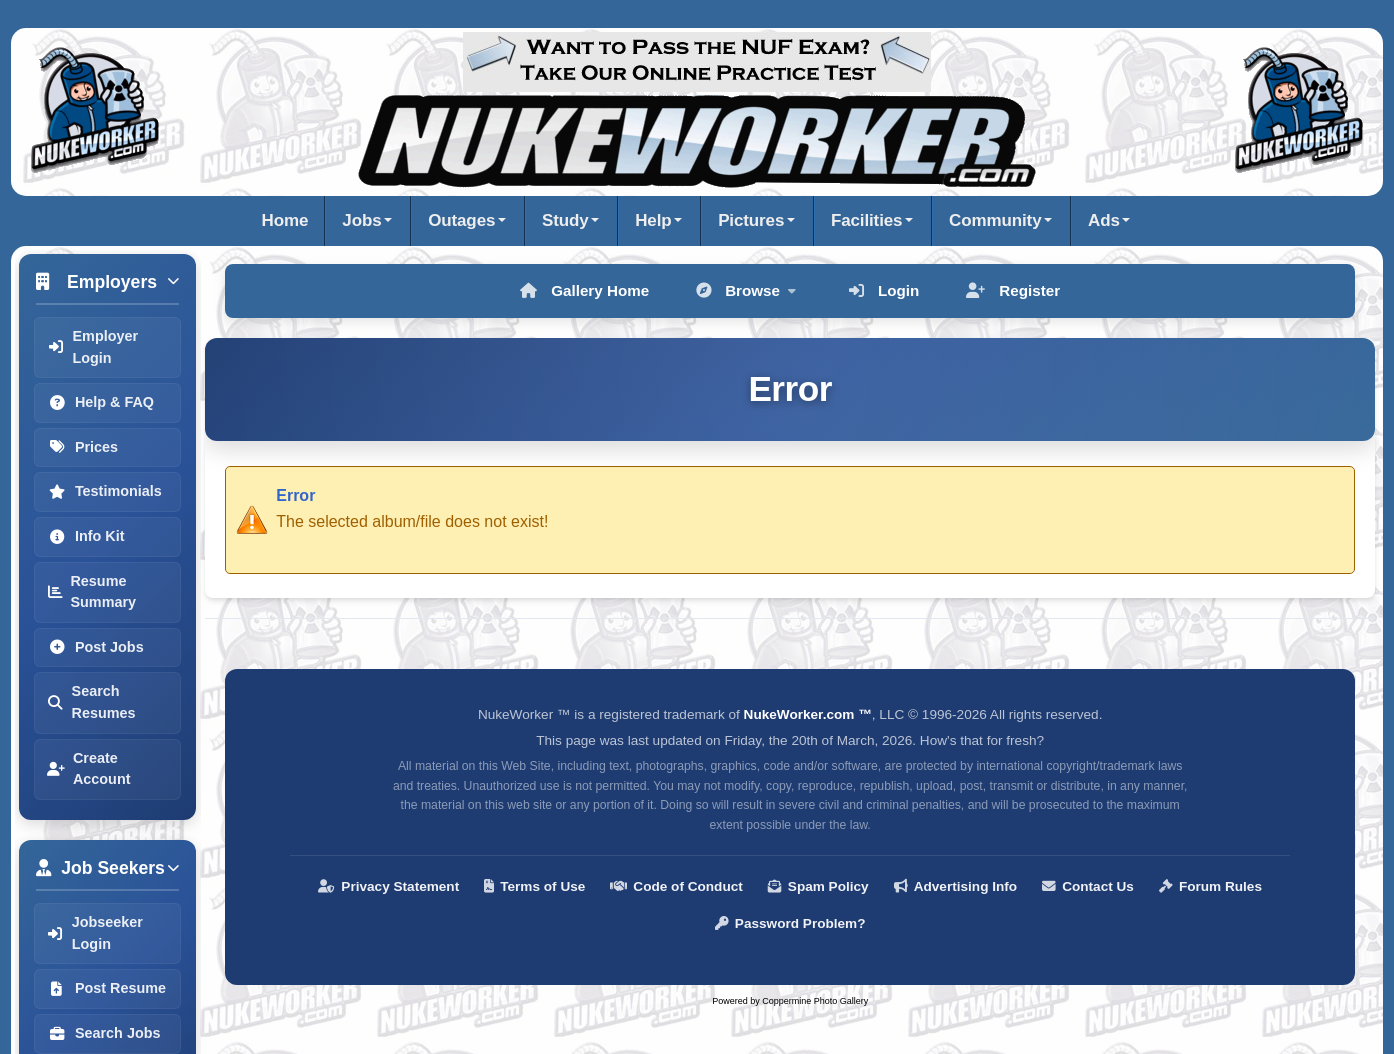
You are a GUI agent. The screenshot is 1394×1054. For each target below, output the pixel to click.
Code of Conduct (676, 886)
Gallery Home (584, 290)
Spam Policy (818, 886)
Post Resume (106, 988)
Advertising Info (955, 886)
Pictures (751, 220)
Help (653, 220)
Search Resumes (91, 702)
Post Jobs (95, 647)
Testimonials (104, 491)
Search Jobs (104, 1033)
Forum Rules (1210, 886)
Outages (461, 220)
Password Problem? (790, 923)
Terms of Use (534, 886)
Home (285, 220)
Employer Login (92, 347)
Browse (746, 290)
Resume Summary (91, 592)
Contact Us (1088, 886)
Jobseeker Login (95, 933)
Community (995, 220)
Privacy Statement (388, 886)
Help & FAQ (100, 402)
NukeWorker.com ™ (808, 714)
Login (884, 290)
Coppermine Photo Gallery (815, 1001)
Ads (1104, 220)
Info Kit (86, 536)
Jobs (361, 220)
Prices (82, 447)
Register (1013, 290)
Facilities (867, 220)
